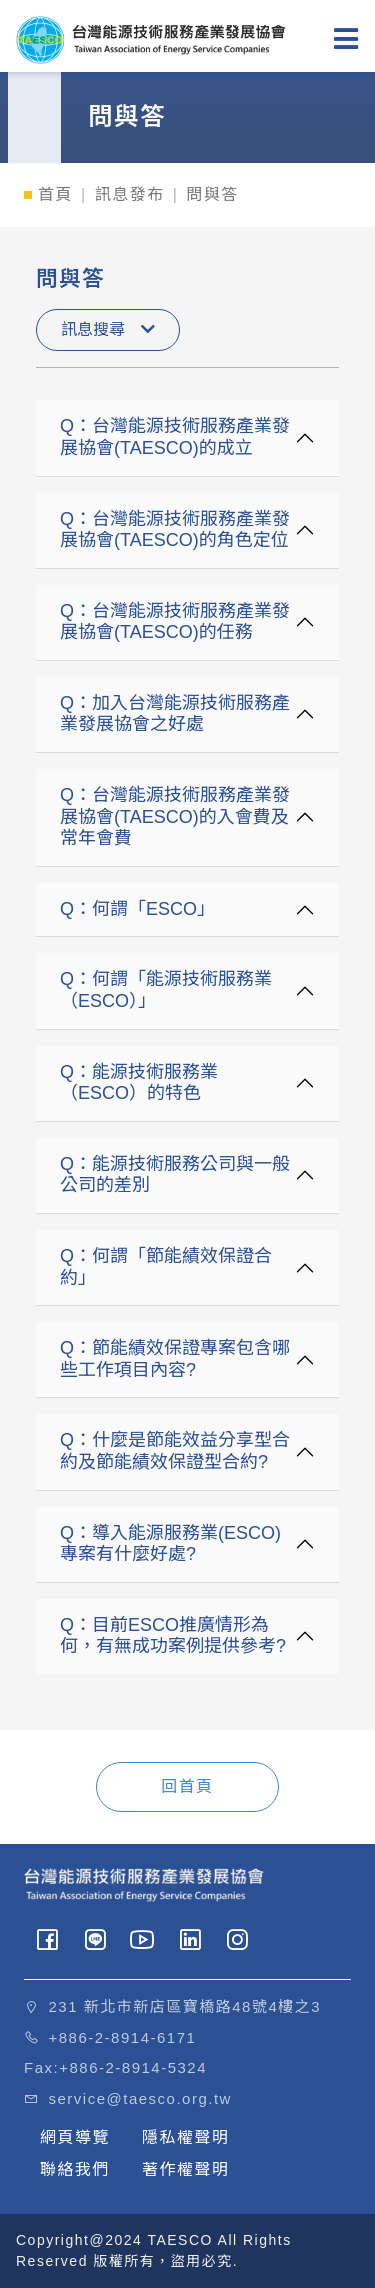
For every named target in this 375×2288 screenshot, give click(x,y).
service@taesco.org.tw (140, 2098)
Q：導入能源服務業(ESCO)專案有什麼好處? (170, 1544)
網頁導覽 (75, 2137)
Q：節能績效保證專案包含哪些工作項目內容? (175, 1359)
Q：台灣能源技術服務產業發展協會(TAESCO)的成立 (175, 437)
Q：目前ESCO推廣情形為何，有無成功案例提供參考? (173, 1636)
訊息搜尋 (108, 329)
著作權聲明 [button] (186, 2169)
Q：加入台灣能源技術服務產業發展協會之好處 (175, 714)
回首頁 (187, 1786)
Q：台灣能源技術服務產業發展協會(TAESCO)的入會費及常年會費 (175, 816)
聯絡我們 (75, 2169)
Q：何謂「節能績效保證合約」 (166, 1267)
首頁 (55, 194)
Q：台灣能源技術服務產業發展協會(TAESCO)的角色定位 (175, 530)
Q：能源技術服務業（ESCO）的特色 (139, 1083)
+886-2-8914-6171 (123, 2037)
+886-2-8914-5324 (133, 2067)
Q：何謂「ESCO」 (137, 909)
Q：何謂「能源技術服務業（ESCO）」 (166, 990)
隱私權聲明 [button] (186, 2137)
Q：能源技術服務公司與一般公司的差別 (175, 1175)
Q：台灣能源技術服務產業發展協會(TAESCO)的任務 (175, 622)
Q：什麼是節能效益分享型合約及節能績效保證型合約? (175, 1451)
